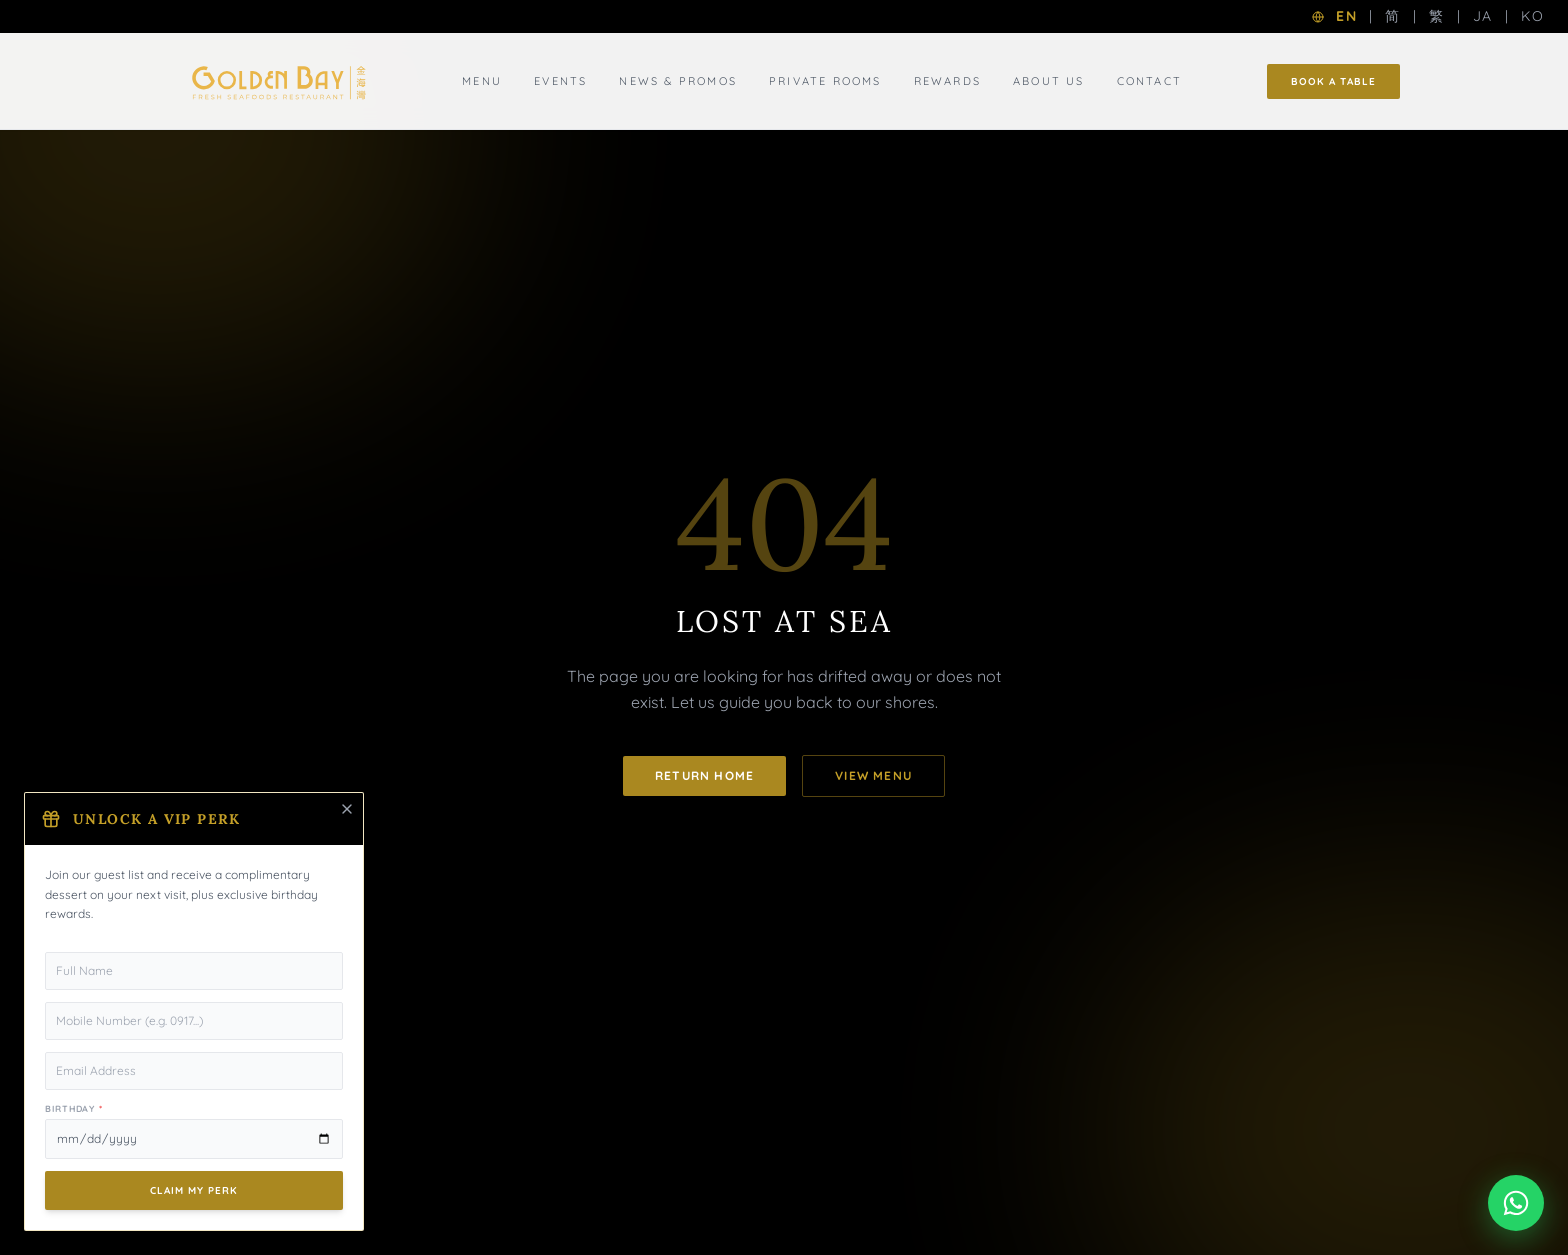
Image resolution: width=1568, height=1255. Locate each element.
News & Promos (678, 81)
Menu (482, 81)
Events (560, 81)
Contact (1149, 81)
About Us (1049, 81)
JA (1483, 16)
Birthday (74, 1108)
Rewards (947, 81)
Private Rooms (825, 81)
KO (1532, 16)
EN (1346, 16)
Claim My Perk (194, 1190)
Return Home (704, 775)
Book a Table (1333, 81)
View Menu (873, 775)
